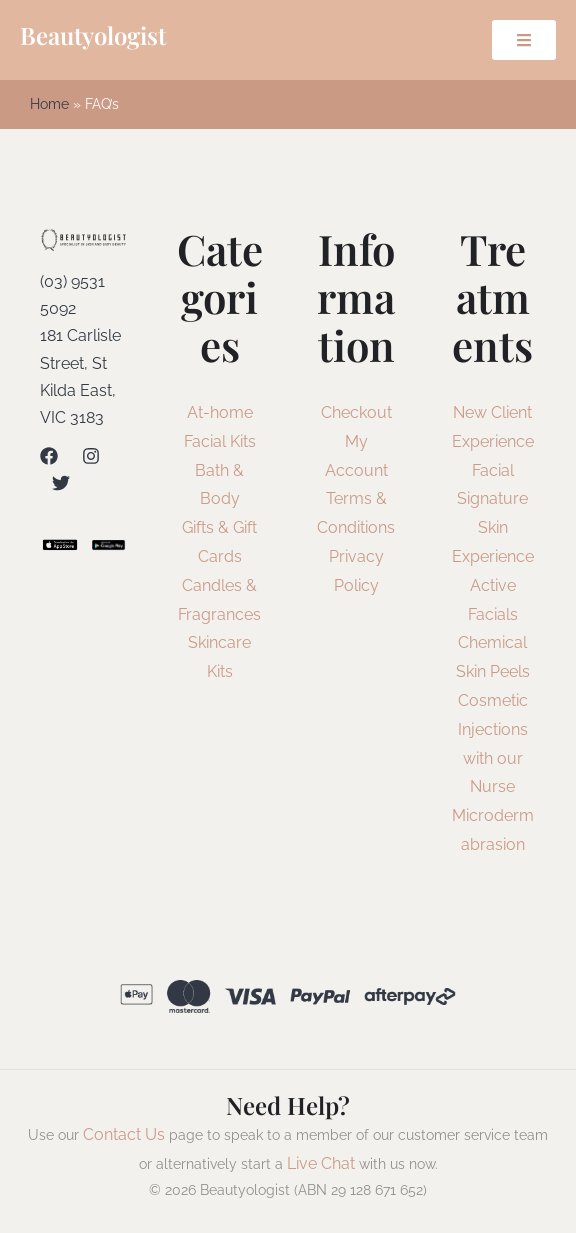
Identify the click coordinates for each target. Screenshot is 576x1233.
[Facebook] (49, 456)
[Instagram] (91, 456)
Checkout (356, 412)
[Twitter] (61, 483)
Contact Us (124, 1134)
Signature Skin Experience (493, 527)
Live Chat (321, 1163)
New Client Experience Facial (493, 441)
